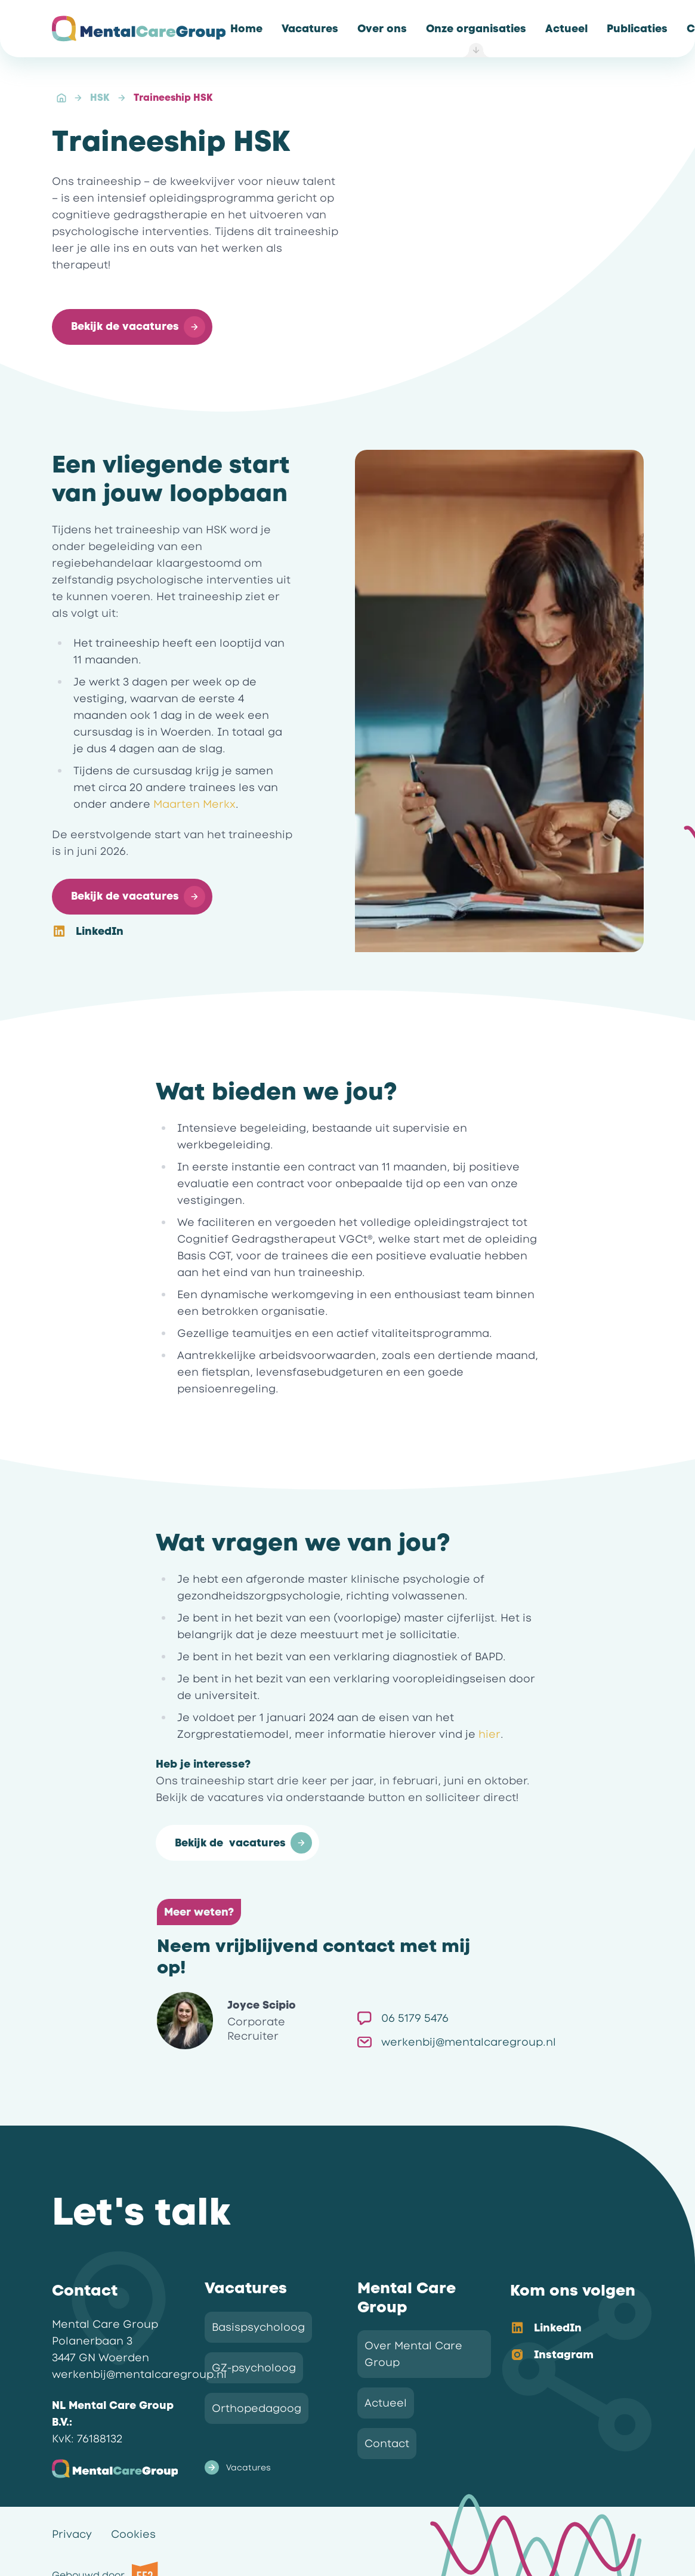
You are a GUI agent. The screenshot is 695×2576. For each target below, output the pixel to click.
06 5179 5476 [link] (403, 2018)
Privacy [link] (72, 2534)
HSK (100, 97)
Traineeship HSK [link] (173, 97)
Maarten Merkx (194, 804)
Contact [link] (387, 2443)
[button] (132, 327)
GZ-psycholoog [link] (254, 2368)
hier (489, 1734)
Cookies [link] (133, 2534)
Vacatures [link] (238, 2467)
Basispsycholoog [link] (258, 2327)
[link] (246, 28)
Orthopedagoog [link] (256, 2408)
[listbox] (567, 2342)
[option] (567, 2329)
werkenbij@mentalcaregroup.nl (139, 2374)
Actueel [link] (386, 2403)
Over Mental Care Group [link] (413, 2354)
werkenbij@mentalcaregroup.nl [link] (456, 2042)
